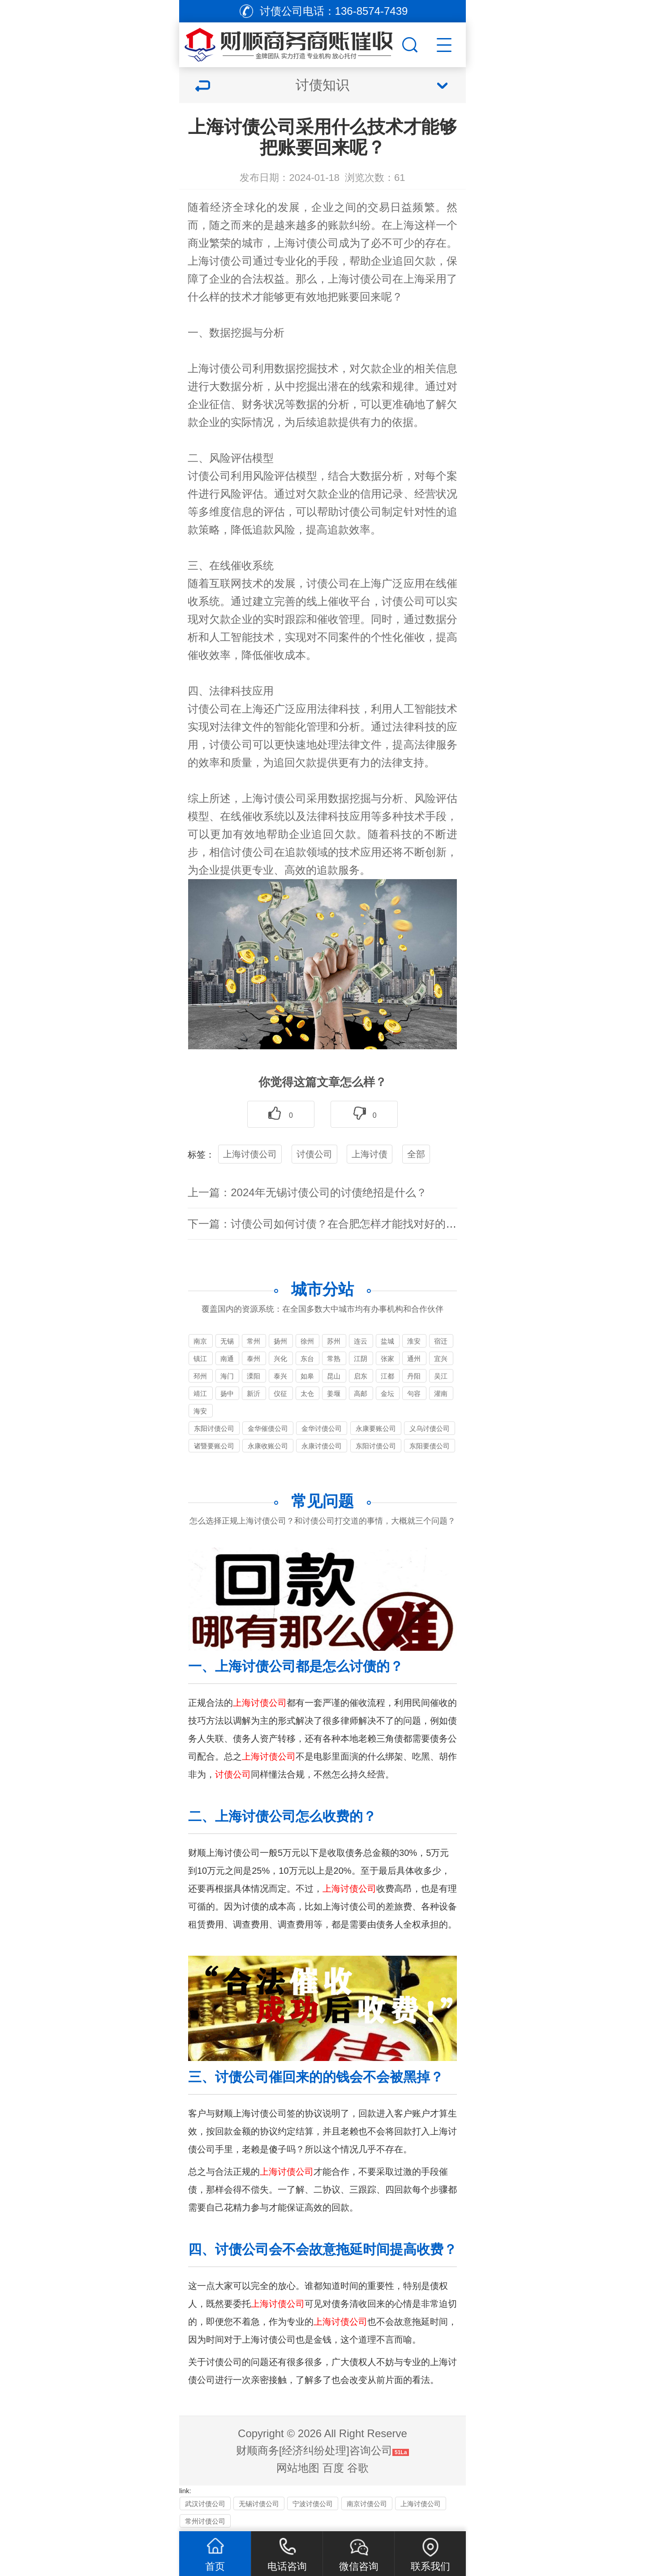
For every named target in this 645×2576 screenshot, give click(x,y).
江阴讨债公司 (360, 1360)
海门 (227, 1376)
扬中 (227, 1393)
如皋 (307, 1376)
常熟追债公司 (333, 1360)
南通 (227, 1358)
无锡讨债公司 (259, 2503)
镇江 (200, 1358)
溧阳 (253, 1376)
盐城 (387, 1341)
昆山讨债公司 (333, 1377)
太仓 (307, 1393)
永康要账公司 (376, 1428)
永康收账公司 (268, 1446)
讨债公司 (317, 243)
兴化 (280, 1358)
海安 (200, 1411)
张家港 (387, 1360)
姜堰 (333, 1393)
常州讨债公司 (253, 1342)
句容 (414, 1393)
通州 (414, 1358)
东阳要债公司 (429, 1446)
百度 (333, 2468)
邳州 (200, 1376)
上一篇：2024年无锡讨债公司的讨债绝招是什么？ (307, 1192)
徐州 (307, 1341)
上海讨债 (369, 1154)
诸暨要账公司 (214, 1446)
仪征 (280, 1393)
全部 (416, 1154)
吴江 (440, 1376)
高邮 (360, 1393)
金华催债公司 (268, 1428)
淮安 (414, 1341)
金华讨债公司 (321, 1428)
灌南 (440, 1393)
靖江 (200, 1393)
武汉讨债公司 (205, 2503)
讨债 (360, 279)
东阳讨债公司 (214, 1428)
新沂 (253, 1393)
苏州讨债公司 (333, 1342)
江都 (387, 1376)
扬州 (280, 1341)
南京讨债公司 (200, 1342)
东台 (307, 1358)
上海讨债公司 (250, 1154)
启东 (360, 1376)
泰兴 (280, 1376)
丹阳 (414, 1376)
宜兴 (440, 1358)
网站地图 (297, 2468)
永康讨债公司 (321, 1446)
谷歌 (358, 2468)
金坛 (387, 1393)
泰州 (253, 1358)
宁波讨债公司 (312, 2503)
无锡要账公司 (227, 1342)
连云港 (360, 1342)
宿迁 (440, 1341)
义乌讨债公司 (429, 1428)
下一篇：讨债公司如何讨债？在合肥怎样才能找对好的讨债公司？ (343, 1224)
